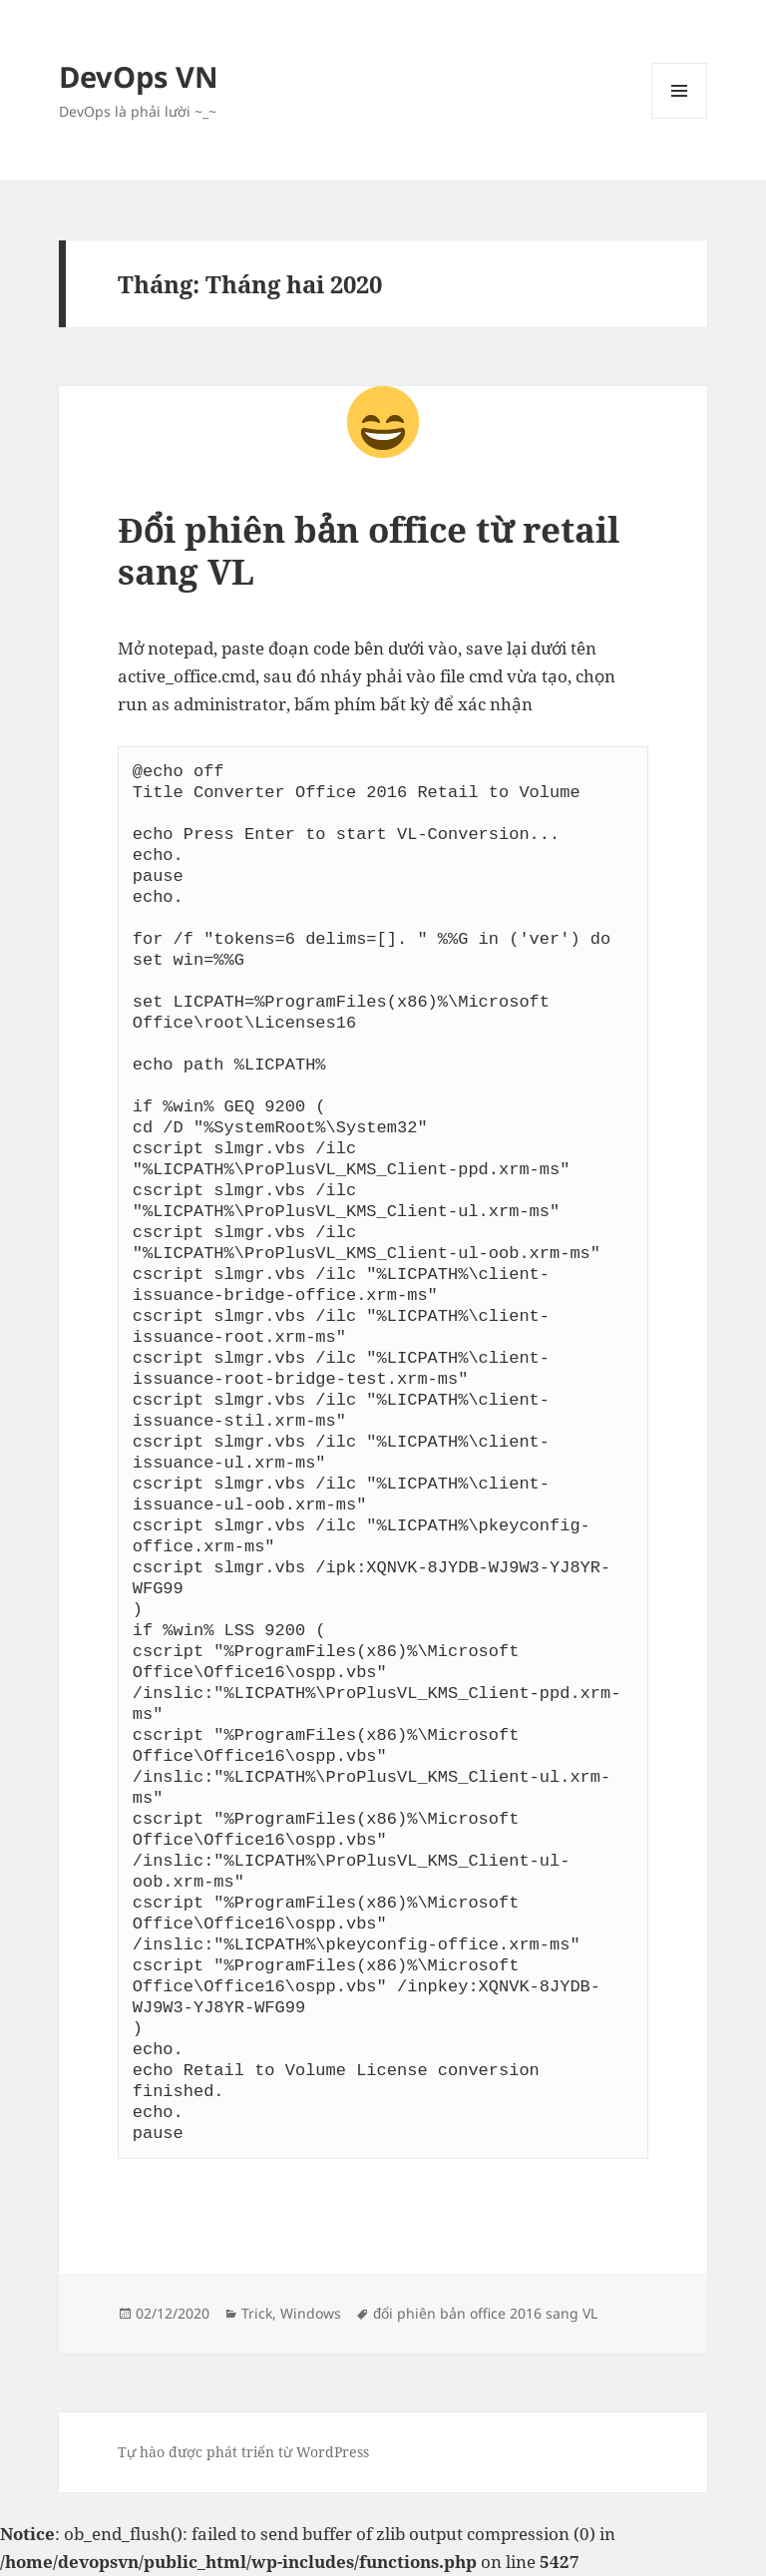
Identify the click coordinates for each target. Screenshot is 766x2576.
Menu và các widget (679, 118)
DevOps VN (138, 76)
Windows (310, 2313)
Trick (256, 2313)
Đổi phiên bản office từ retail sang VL (368, 550)
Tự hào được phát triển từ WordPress (243, 2451)
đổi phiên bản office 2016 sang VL (485, 2313)
